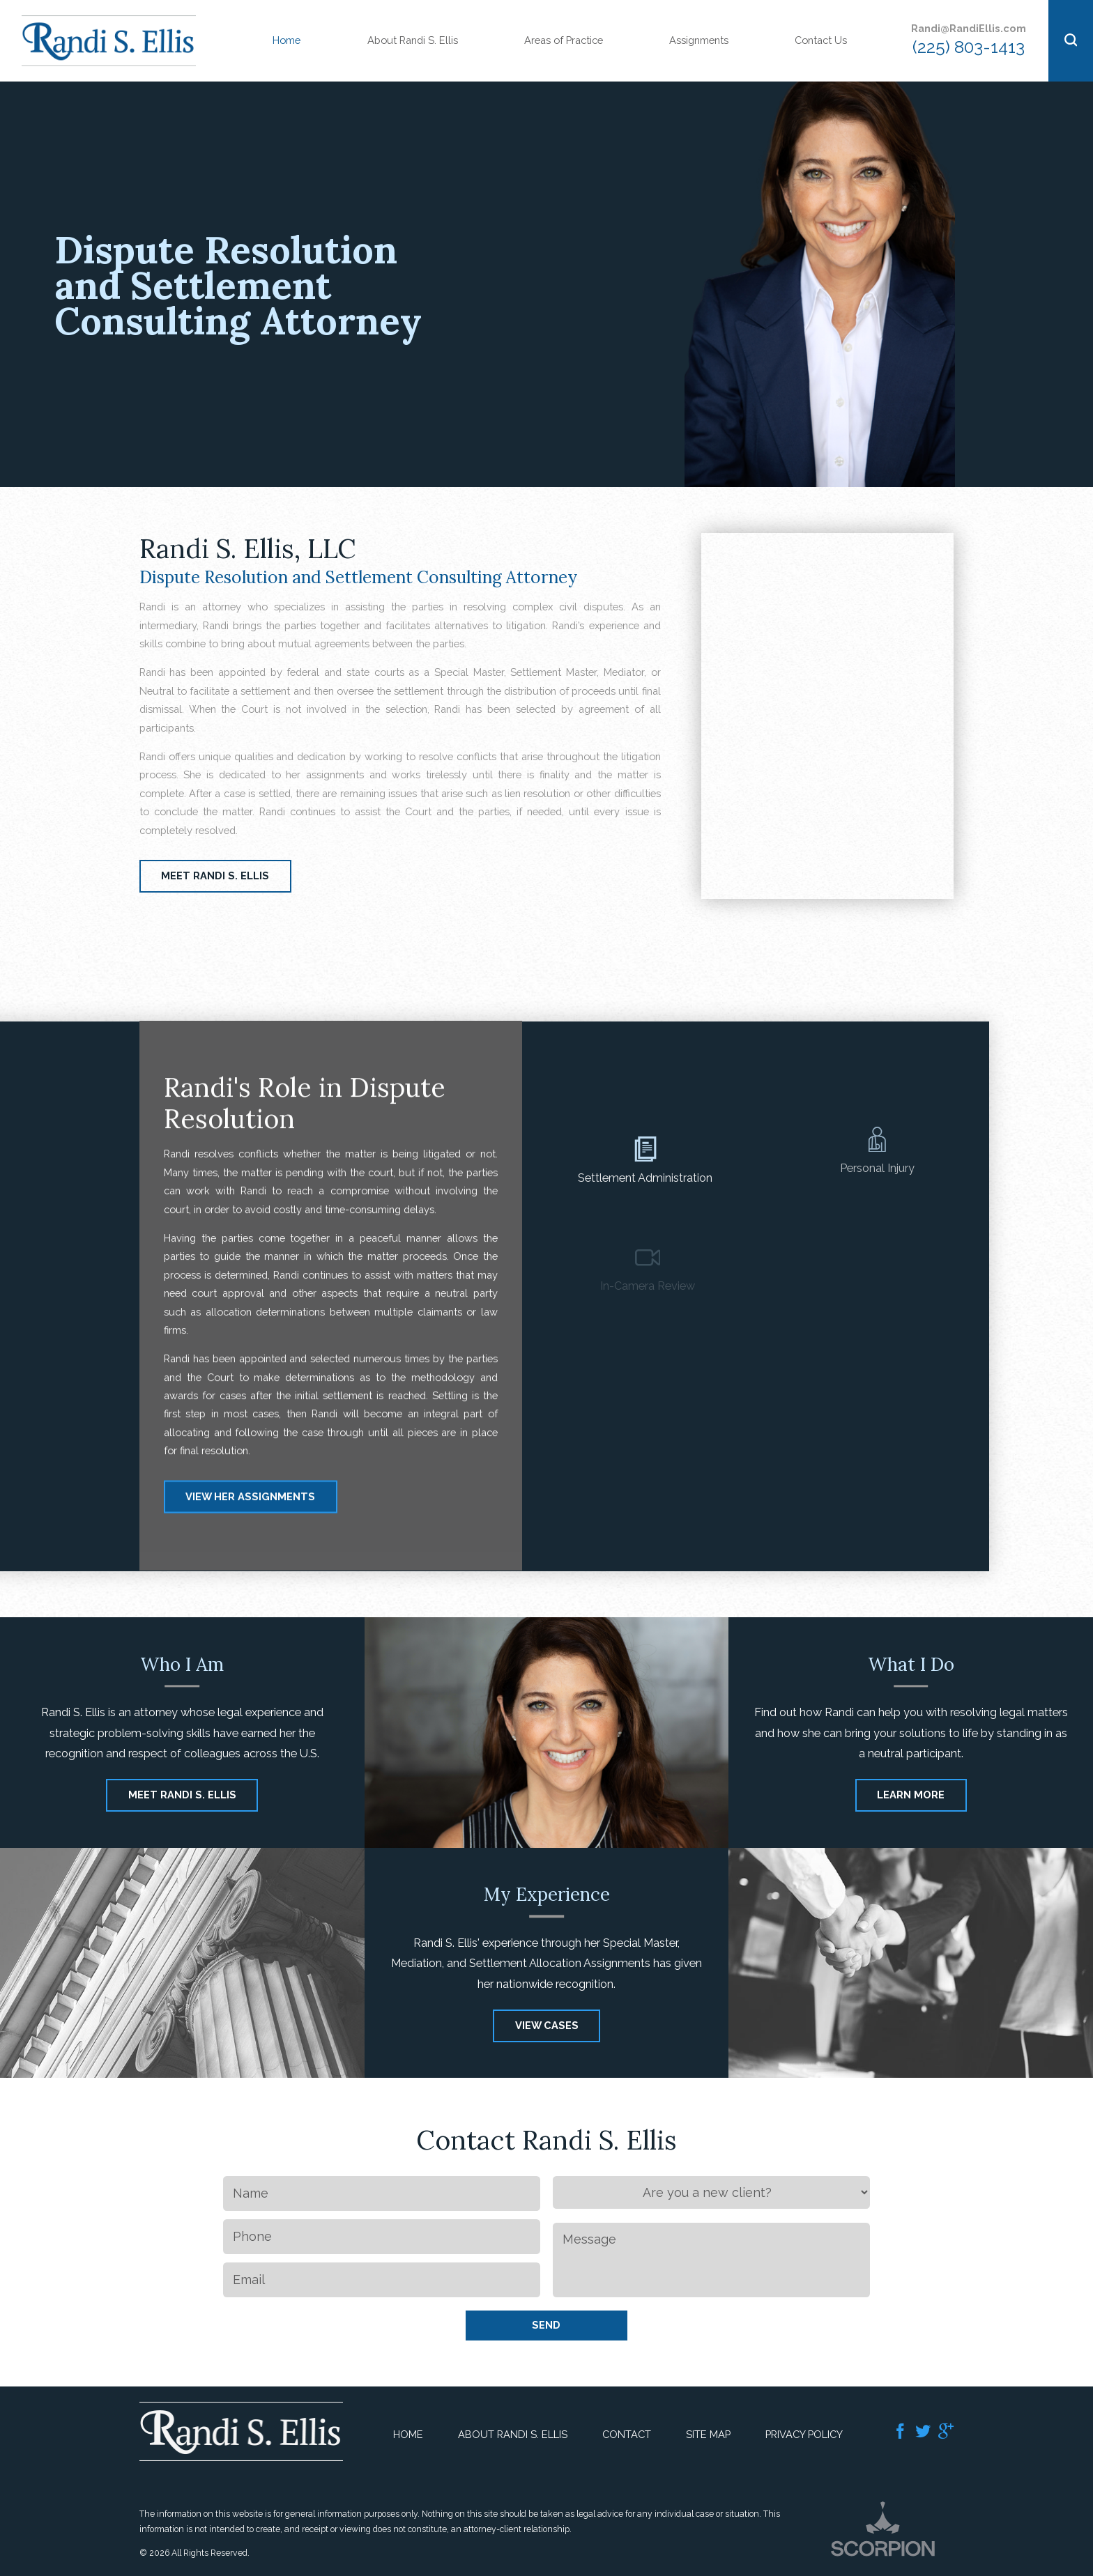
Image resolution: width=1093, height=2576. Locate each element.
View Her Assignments (250, 1527)
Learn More (911, 1714)
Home (286, 40)
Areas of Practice (563, 40)
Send (546, 2325)
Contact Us (821, 40)
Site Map (708, 2434)
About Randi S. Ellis (412, 40)
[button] (1070, 41)
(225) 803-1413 (968, 47)
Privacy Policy (804, 2434)
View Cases (547, 1945)
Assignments (698, 40)
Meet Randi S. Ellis (215, 875)
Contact (626, 2434)
